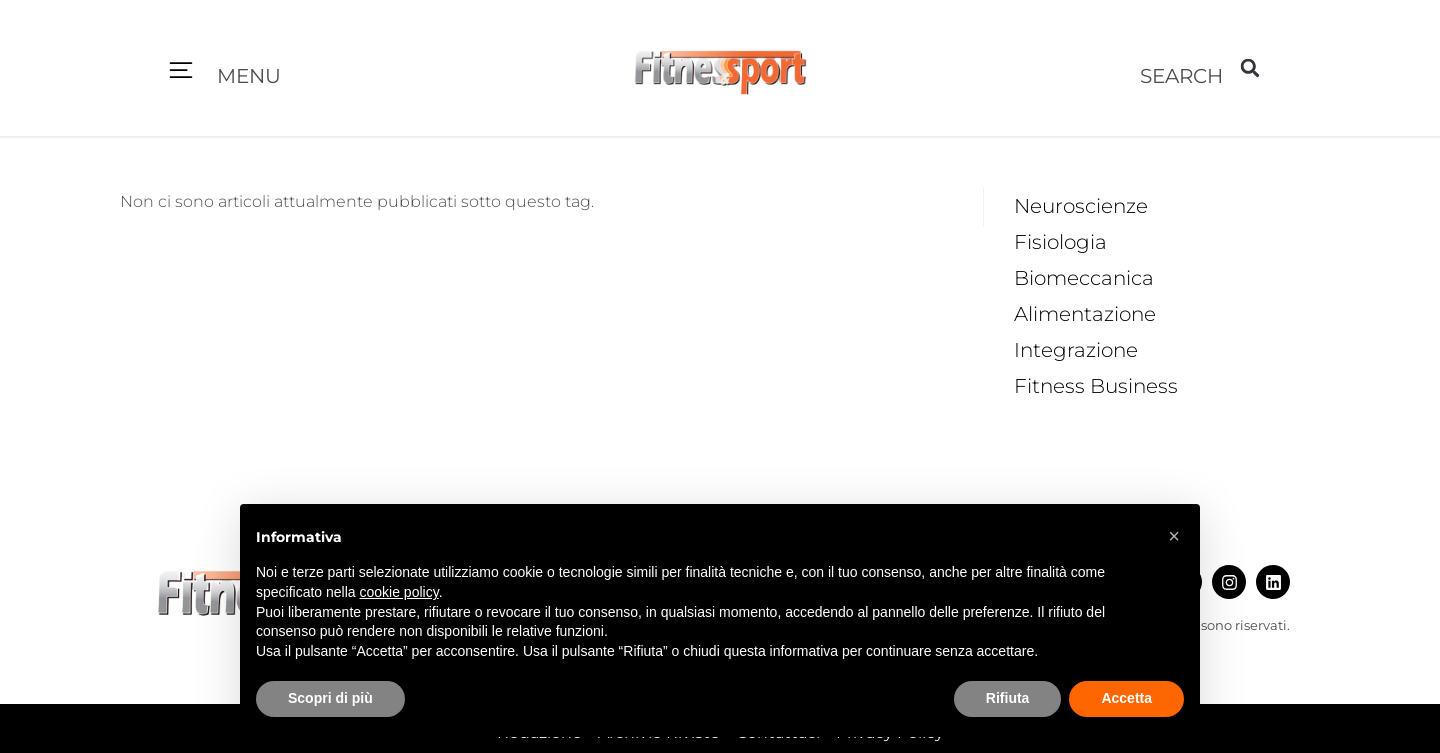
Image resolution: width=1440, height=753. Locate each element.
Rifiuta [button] (1008, 698)
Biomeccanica (1084, 278)
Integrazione (1076, 350)
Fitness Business (1096, 386)
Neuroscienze (1081, 206)
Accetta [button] (1126, 698)
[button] (181, 72)
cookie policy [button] (399, 592)
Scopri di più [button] (330, 698)
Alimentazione (1085, 314)
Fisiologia (1060, 242)
